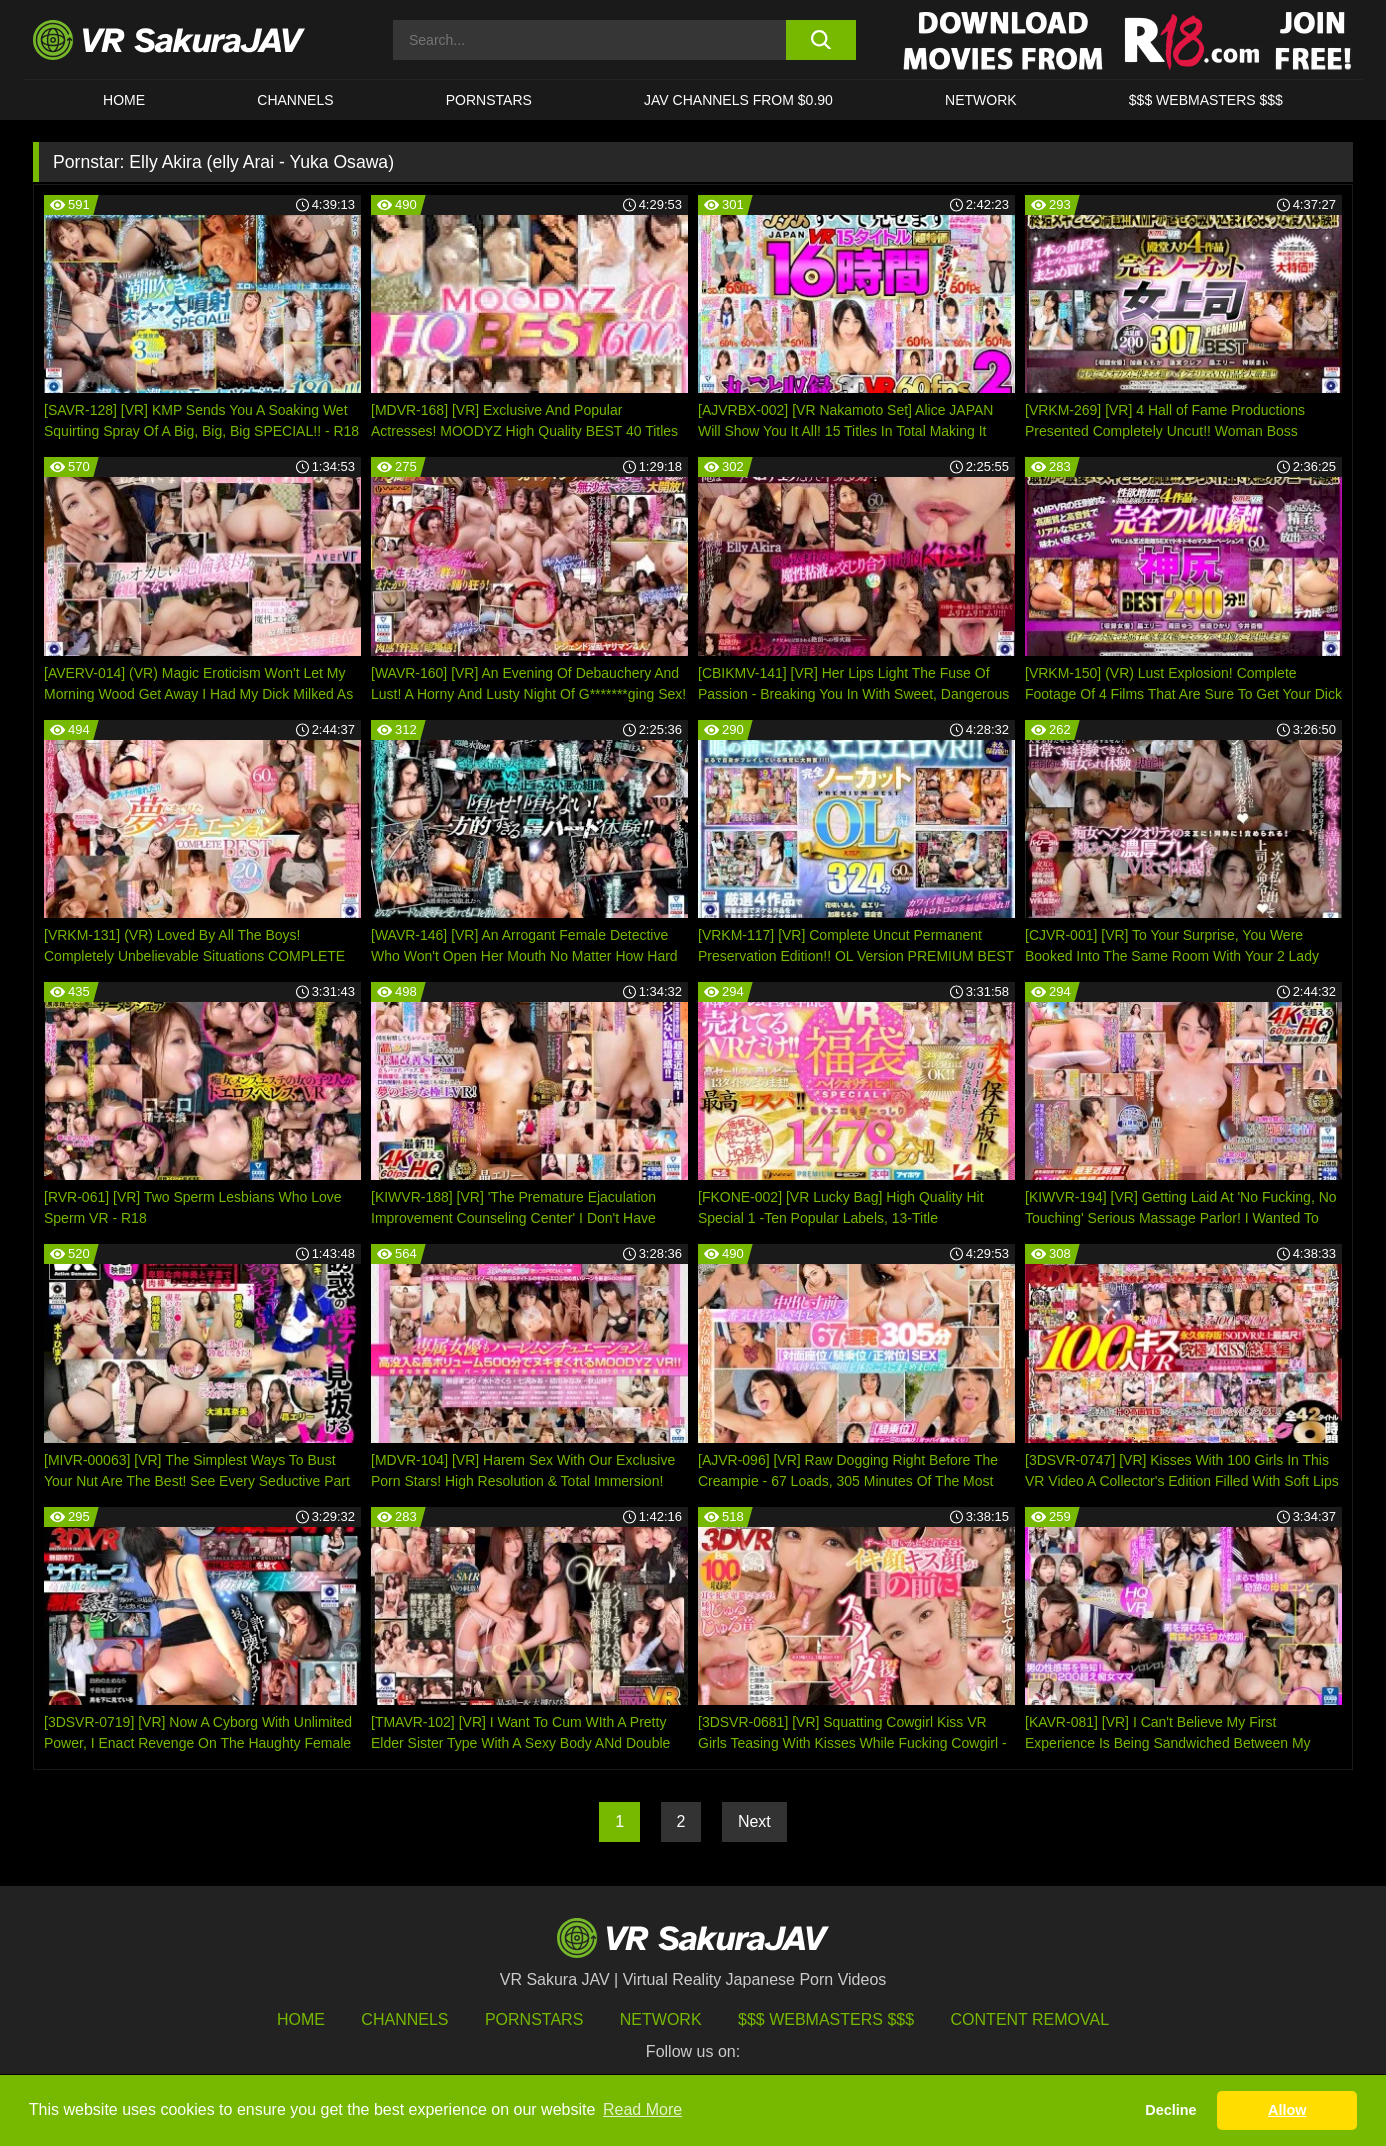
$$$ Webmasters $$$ (826, 2019)
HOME (124, 100)
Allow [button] (1287, 2110)
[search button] (820, 40)
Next (754, 1821)
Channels (295, 100)
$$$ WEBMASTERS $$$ (1206, 100)
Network (981, 100)
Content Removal (1030, 2019)
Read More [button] (642, 2109)
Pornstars (489, 100)
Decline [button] (1170, 2110)
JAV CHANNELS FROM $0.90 (738, 100)
